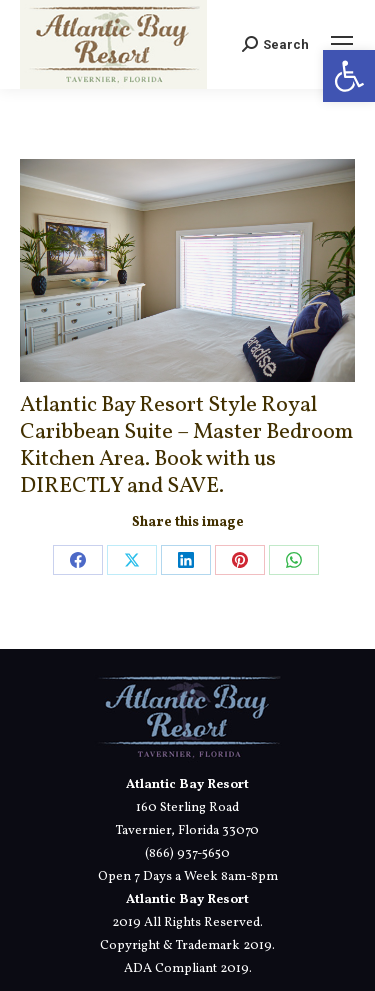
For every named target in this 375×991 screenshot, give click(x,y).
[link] (349, 76)
